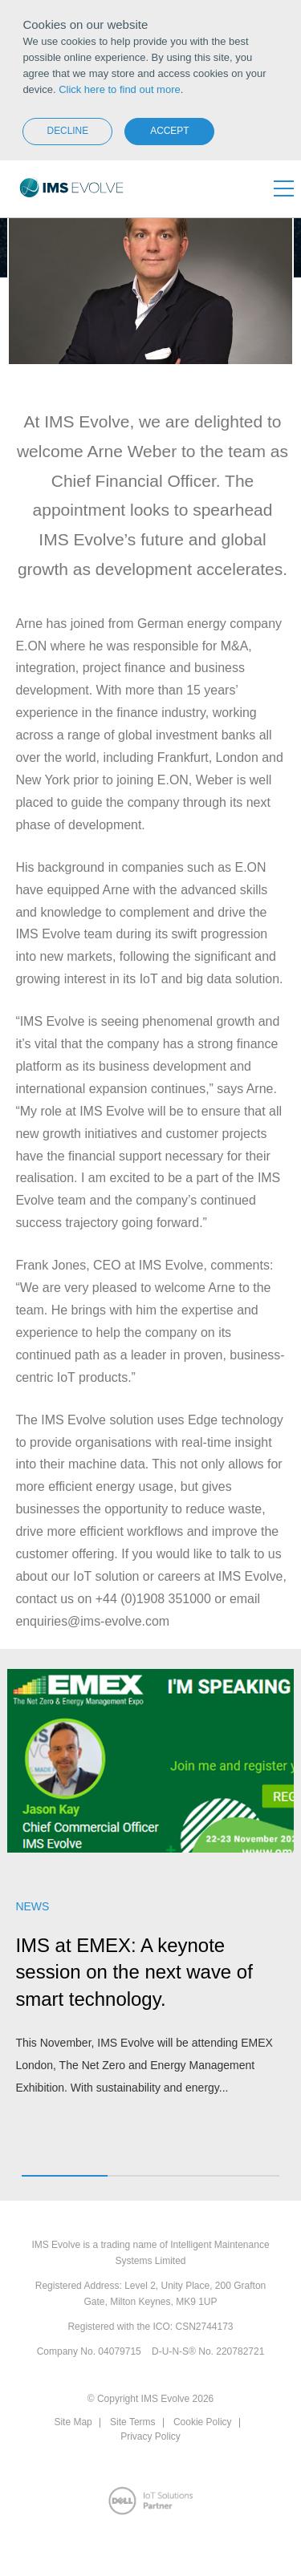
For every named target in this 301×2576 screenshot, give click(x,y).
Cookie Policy (202, 2422)
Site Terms (132, 2422)
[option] (150, 1892)
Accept (169, 130)
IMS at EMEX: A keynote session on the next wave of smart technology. (133, 1972)
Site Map (73, 2422)
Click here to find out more (120, 89)
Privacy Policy (150, 2436)
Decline (68, 130)
